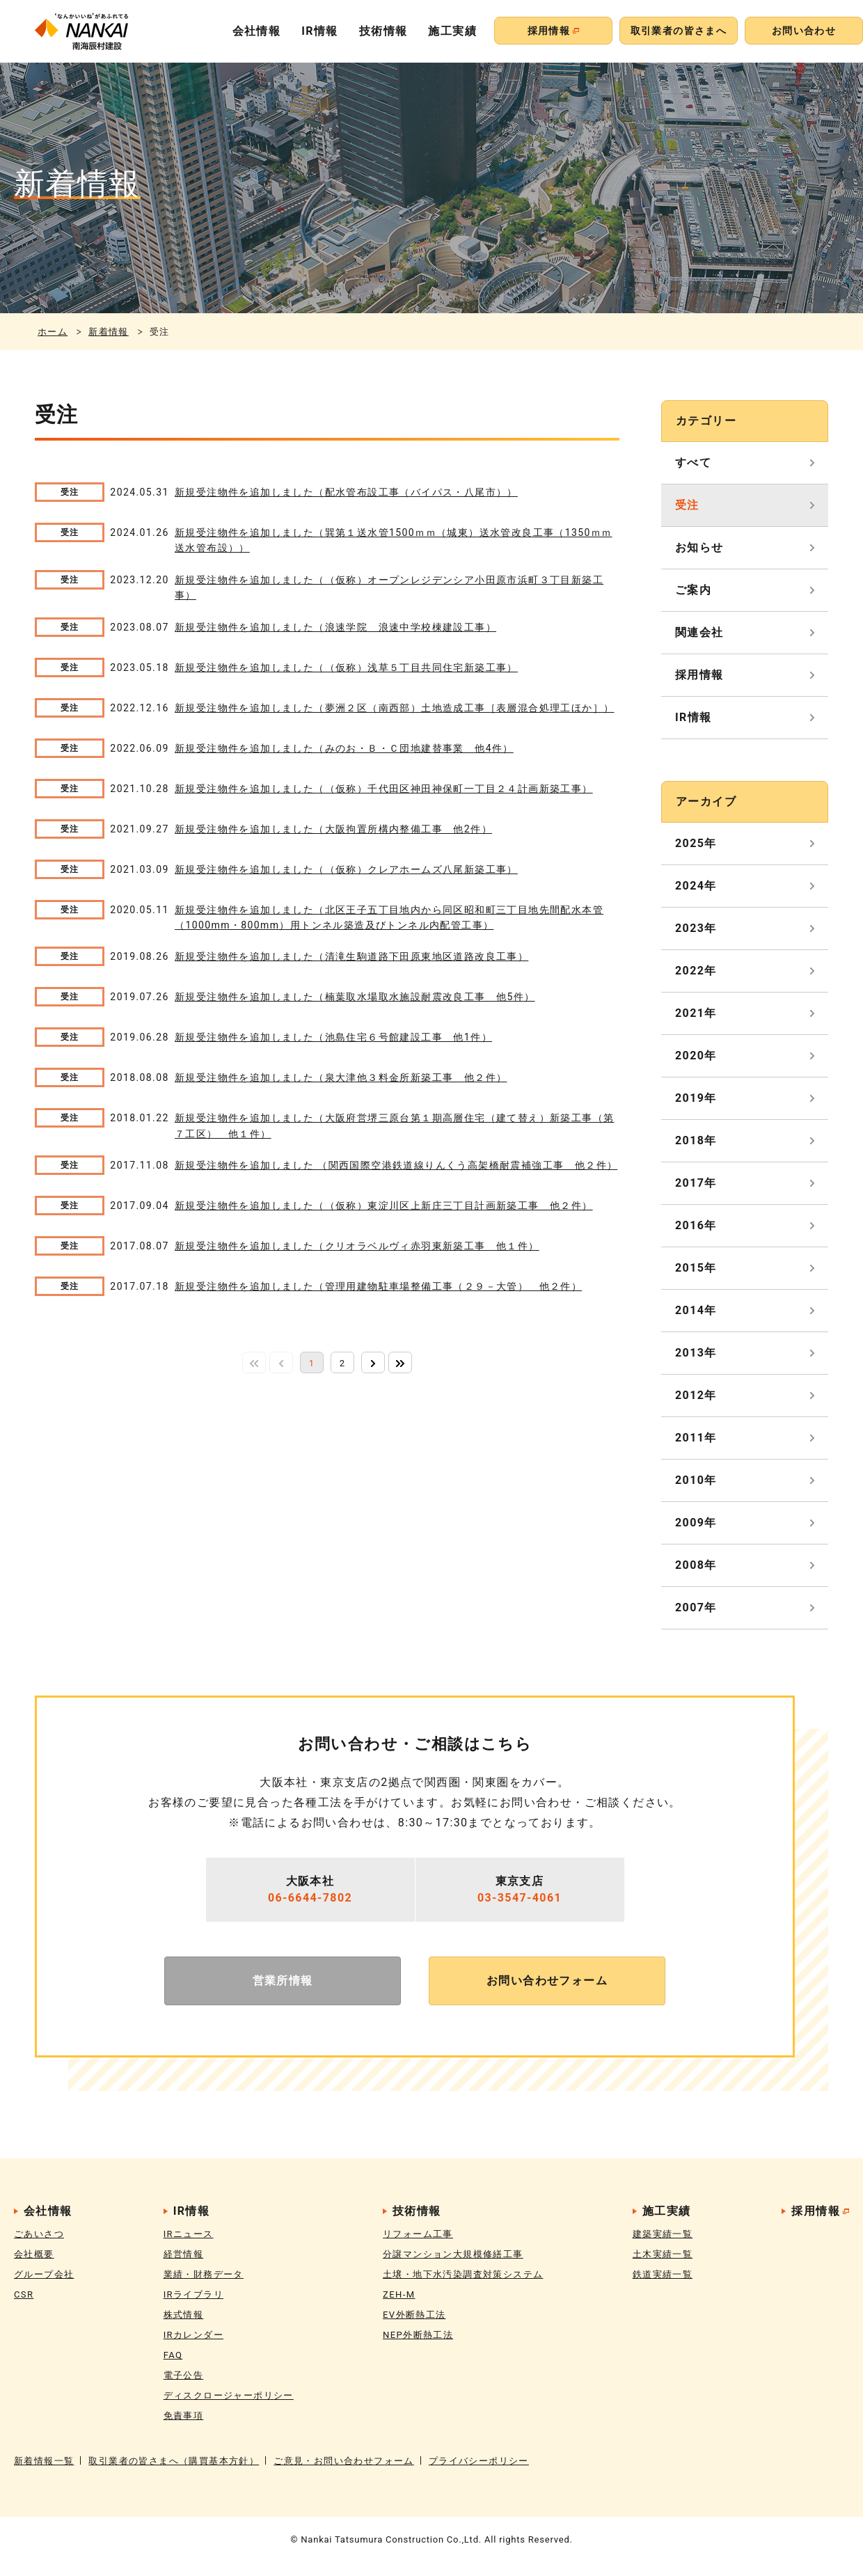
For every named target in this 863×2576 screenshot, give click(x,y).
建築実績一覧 (662, 2234)
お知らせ (699, 547)
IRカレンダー (193, 2335)
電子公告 (184, 2375)
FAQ (173, 2355)
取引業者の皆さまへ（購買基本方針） (173, 2461)
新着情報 (108, 331)
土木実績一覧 (662, 2254)
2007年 (696, 1607)
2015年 (696, 1267)
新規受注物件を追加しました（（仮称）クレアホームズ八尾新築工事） (346, 869)
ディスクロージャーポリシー (229, 2395)
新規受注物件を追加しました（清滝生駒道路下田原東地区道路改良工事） (351, 956)
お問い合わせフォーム (547, 1980)
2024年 (696, 885)
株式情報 (184, 2314)
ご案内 (693, 589)
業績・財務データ (204, 2274)
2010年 (696, 1480)
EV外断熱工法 (414, 2314)
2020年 (696, 1055)
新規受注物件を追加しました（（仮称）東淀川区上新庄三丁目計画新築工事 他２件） (384, 1205)
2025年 (696, 843)
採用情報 (699, 674)
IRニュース (189, 2234)
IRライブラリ (193, 2294)
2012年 (696, 1395)
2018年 (696, 1140)
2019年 (696, 1098)
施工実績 (452, 31)
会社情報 (256, 31)
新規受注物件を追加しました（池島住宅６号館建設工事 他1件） (333, 1037)
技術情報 (383, 31)
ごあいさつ (39, 2234)
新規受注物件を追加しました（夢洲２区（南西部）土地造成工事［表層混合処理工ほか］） (394, 707)
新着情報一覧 (44, 2461)
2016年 (696, 1225)
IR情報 (319, 31)
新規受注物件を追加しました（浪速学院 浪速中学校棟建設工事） (335, 627)
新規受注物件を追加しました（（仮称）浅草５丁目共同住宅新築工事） (346, 667)
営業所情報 (283, 1980)
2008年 (696, 1565)
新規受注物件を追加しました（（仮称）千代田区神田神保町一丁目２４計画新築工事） (384, 788)
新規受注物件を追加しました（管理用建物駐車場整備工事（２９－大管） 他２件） (378, 1286)
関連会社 (699, 632)
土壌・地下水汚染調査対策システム (463, 2274)
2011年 (696, 1437)
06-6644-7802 (310, 1897)
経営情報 (184, 2254)
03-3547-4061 (519, 1897)
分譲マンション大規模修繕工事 (453, 2254)
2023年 (696, 928)
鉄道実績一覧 (662, 2274)
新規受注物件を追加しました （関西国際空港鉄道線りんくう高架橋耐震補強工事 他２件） (396, 1165)
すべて (693, 462)
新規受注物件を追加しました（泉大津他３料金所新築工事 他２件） (341, 1077)
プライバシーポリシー (479, 2461)
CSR (23, 2294)
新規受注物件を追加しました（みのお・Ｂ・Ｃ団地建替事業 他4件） (344, 748)
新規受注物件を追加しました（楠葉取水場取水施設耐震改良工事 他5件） (355, 996)
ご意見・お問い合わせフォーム (344, 2461)
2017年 (696, 1183)
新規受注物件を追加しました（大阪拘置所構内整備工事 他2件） (333, 829)
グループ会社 (44, 2274)
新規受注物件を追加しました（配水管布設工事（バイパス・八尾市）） (346, 492)
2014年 (696, 1310)
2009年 (696, 1522)
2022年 (696, 970)
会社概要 (34, 2254)
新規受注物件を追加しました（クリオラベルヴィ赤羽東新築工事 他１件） (357, 1245)
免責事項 (184, 2415)
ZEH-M (399, 2294)
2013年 (696, 1352)
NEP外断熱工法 (418, 2335)
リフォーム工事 (418, 2234)
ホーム (53, 331)
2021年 (696, 1013)
